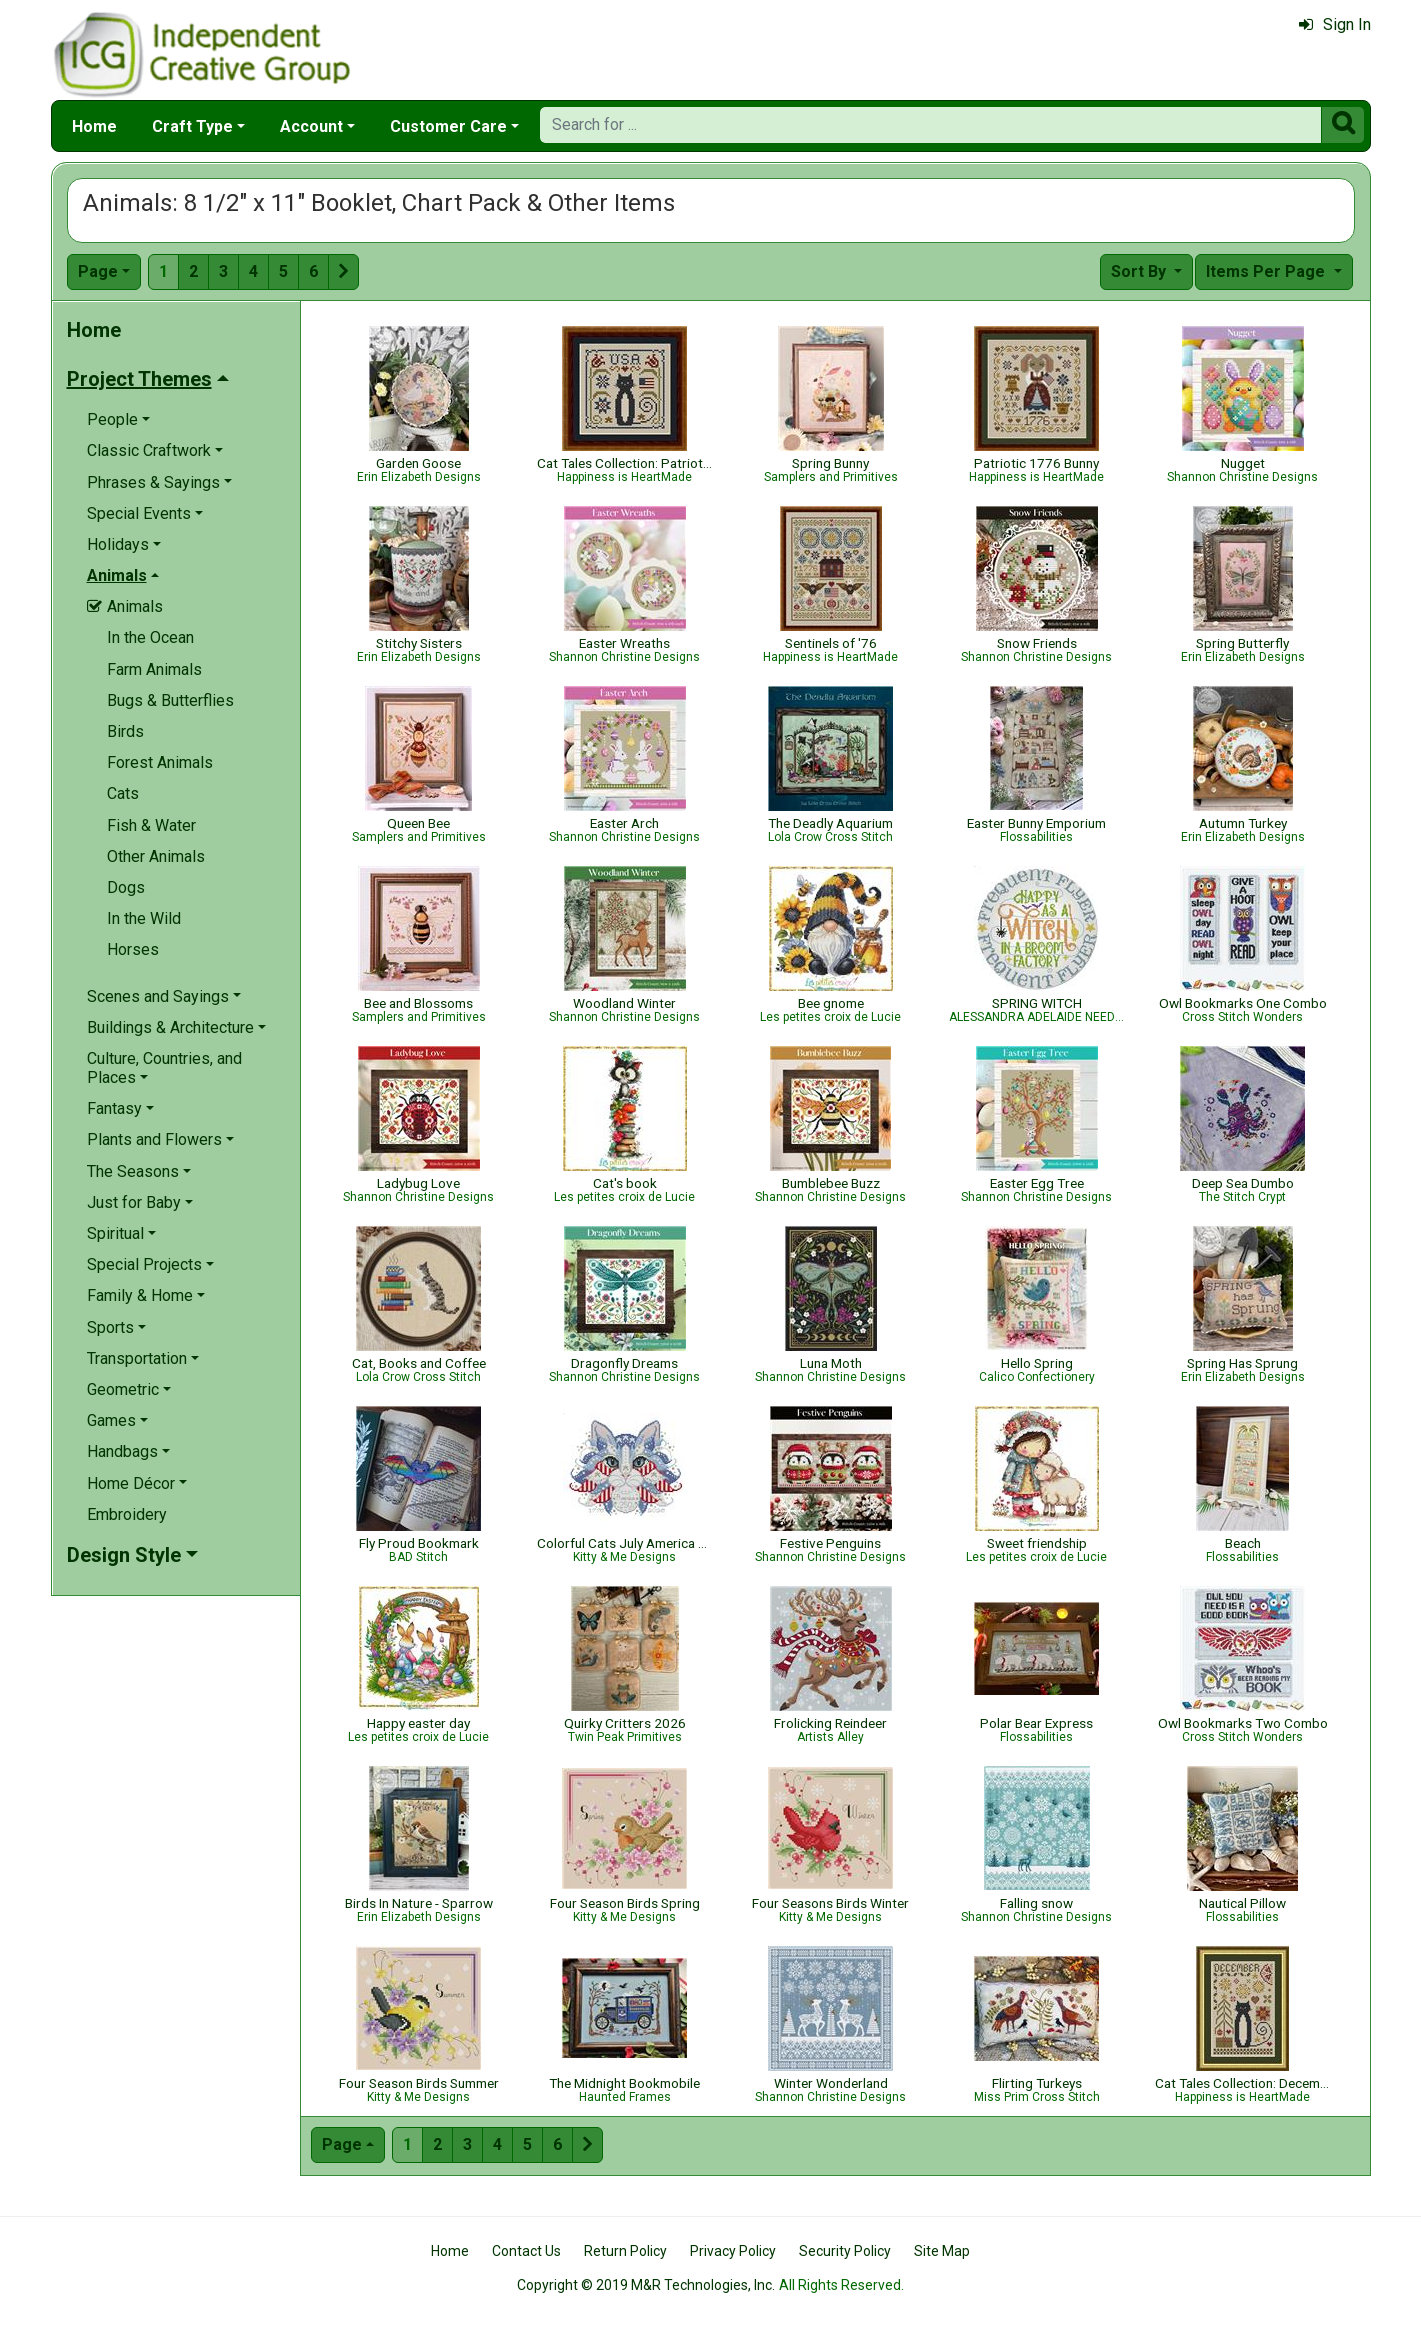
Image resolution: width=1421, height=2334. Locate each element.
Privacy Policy (733, 2251)
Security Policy (845, 2251)
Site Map (942, 2251)
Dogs (126, 887)
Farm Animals (154, 669)
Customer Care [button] (448, 126)
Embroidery (127, 1514)
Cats (123, 793)
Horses (133, 949)
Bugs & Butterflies (170, 700)
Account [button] (311, 126)
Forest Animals (160, 762)
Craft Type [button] (192, 126)
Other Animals (156, 856)
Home (94, 126)
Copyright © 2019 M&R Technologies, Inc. (646, 2285)
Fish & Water (151, 825)
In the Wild (144, 918)
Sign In (1335, 24)
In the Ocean (150, 637)
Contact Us (526, 2251)
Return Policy (625, 2251)
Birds (125, 731)
